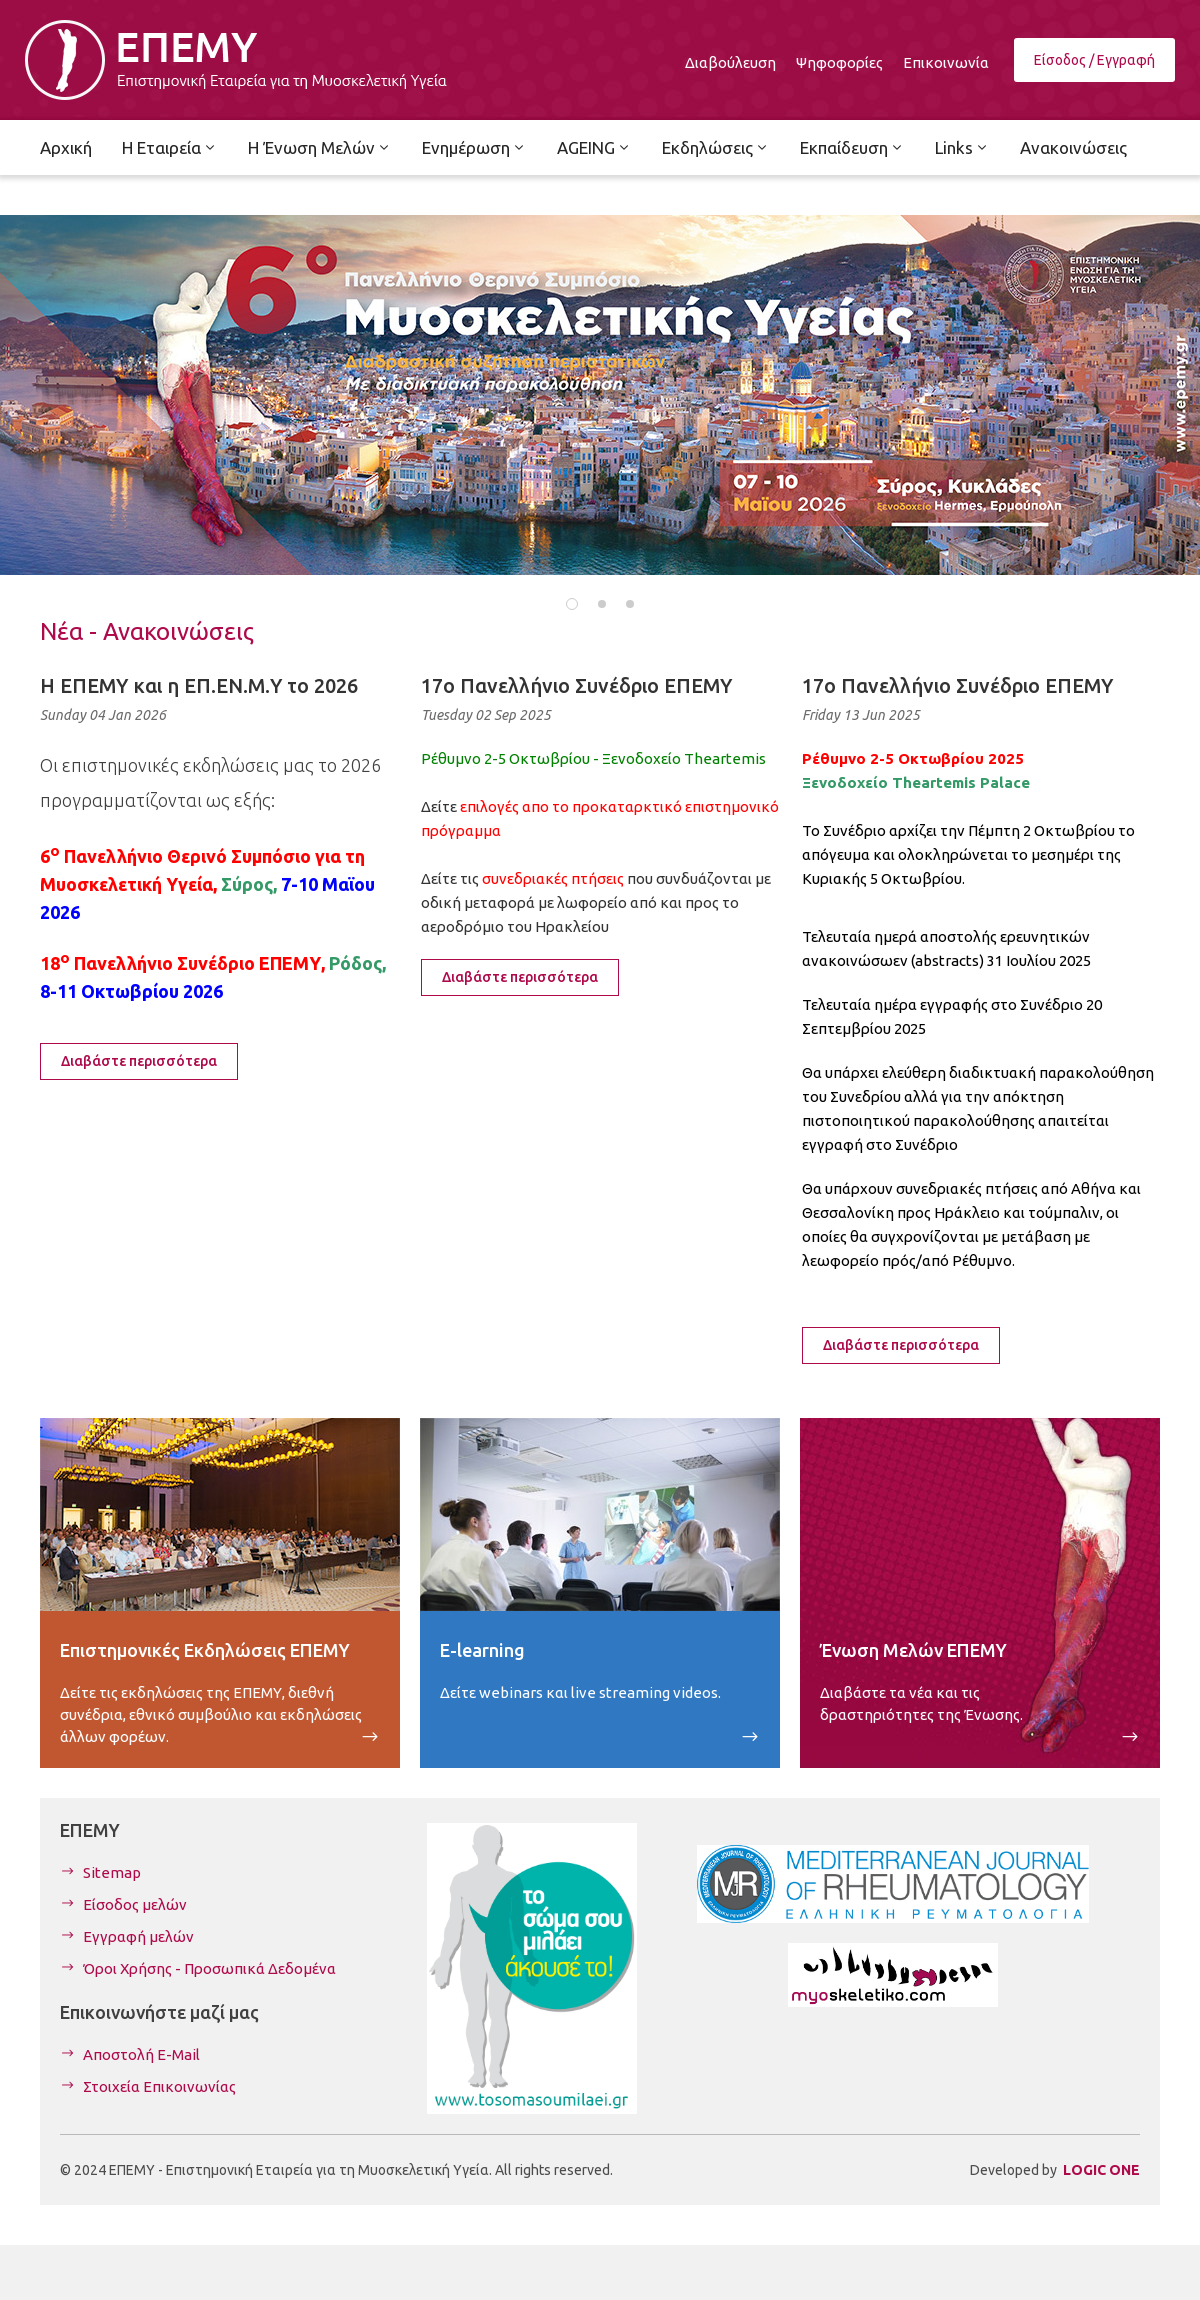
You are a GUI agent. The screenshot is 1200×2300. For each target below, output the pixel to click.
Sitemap (112, 1872)
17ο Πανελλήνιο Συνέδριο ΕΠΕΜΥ (576, 685)
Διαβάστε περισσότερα (139, 1061)
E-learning (482, 1650)
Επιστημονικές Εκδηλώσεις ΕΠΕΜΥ (205, 1650)
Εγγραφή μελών (138, 1936)
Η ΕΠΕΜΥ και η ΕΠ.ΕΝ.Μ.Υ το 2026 (199, 685)
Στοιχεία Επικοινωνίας (159, 2086)
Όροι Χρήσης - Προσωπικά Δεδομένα (209, 1968)
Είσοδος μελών (135, 1904)
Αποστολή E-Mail (141, 2054)
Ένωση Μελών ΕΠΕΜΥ (913, 1650)
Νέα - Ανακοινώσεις (147, 631)
